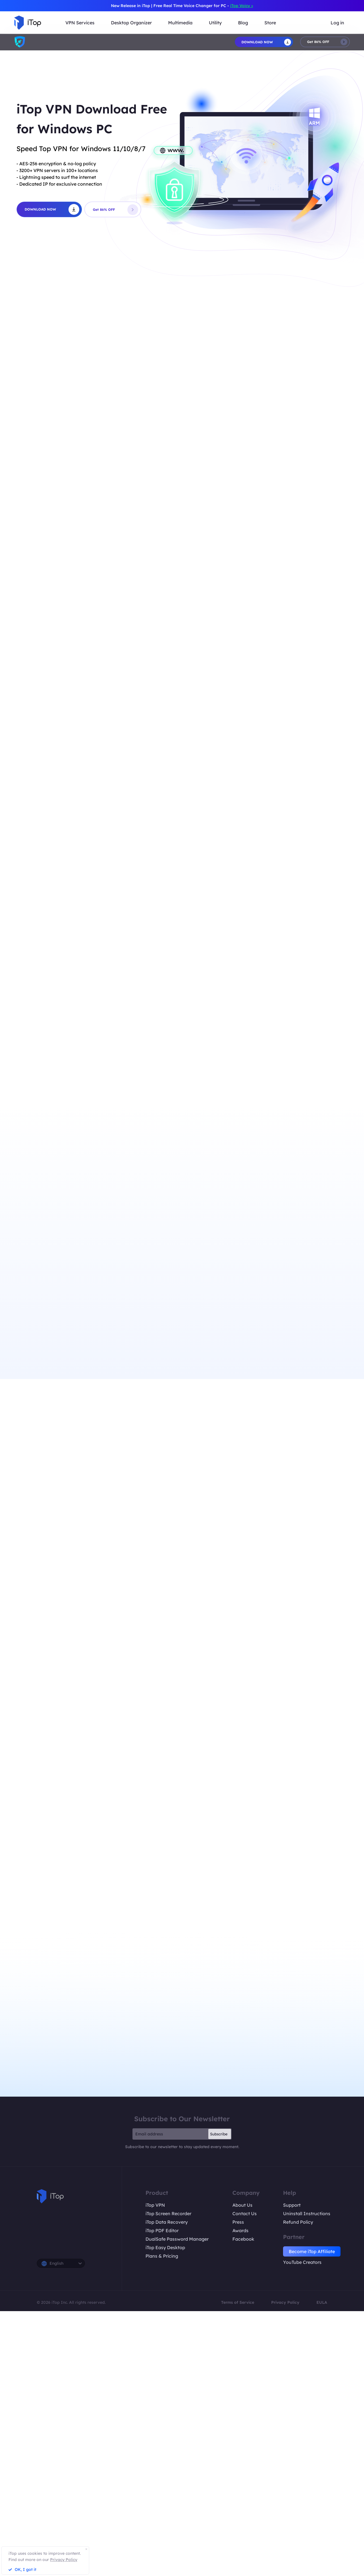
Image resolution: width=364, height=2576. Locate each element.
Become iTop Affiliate (312, 2251)
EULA (321, 2302)
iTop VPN (155, 2205)
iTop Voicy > (241, 5)
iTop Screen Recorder (168, 2213)
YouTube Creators (302, 2262)
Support (292, 2205)
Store (270, 22)
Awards (240, 2230)
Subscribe (219, 2134)
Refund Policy (298, 2222)
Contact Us (244, 2213)
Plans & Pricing (161, 2256)
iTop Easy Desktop (165, 2247)
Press (238, 2222)
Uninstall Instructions (306, 2213)
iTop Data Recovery (166, 2222)
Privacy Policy (285, 2302)
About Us (242, 2205)
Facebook (243, 2239)
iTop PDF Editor (162, 2230)
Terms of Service (237, 2302)
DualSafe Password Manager (177, 2239)
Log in (337, 22)
